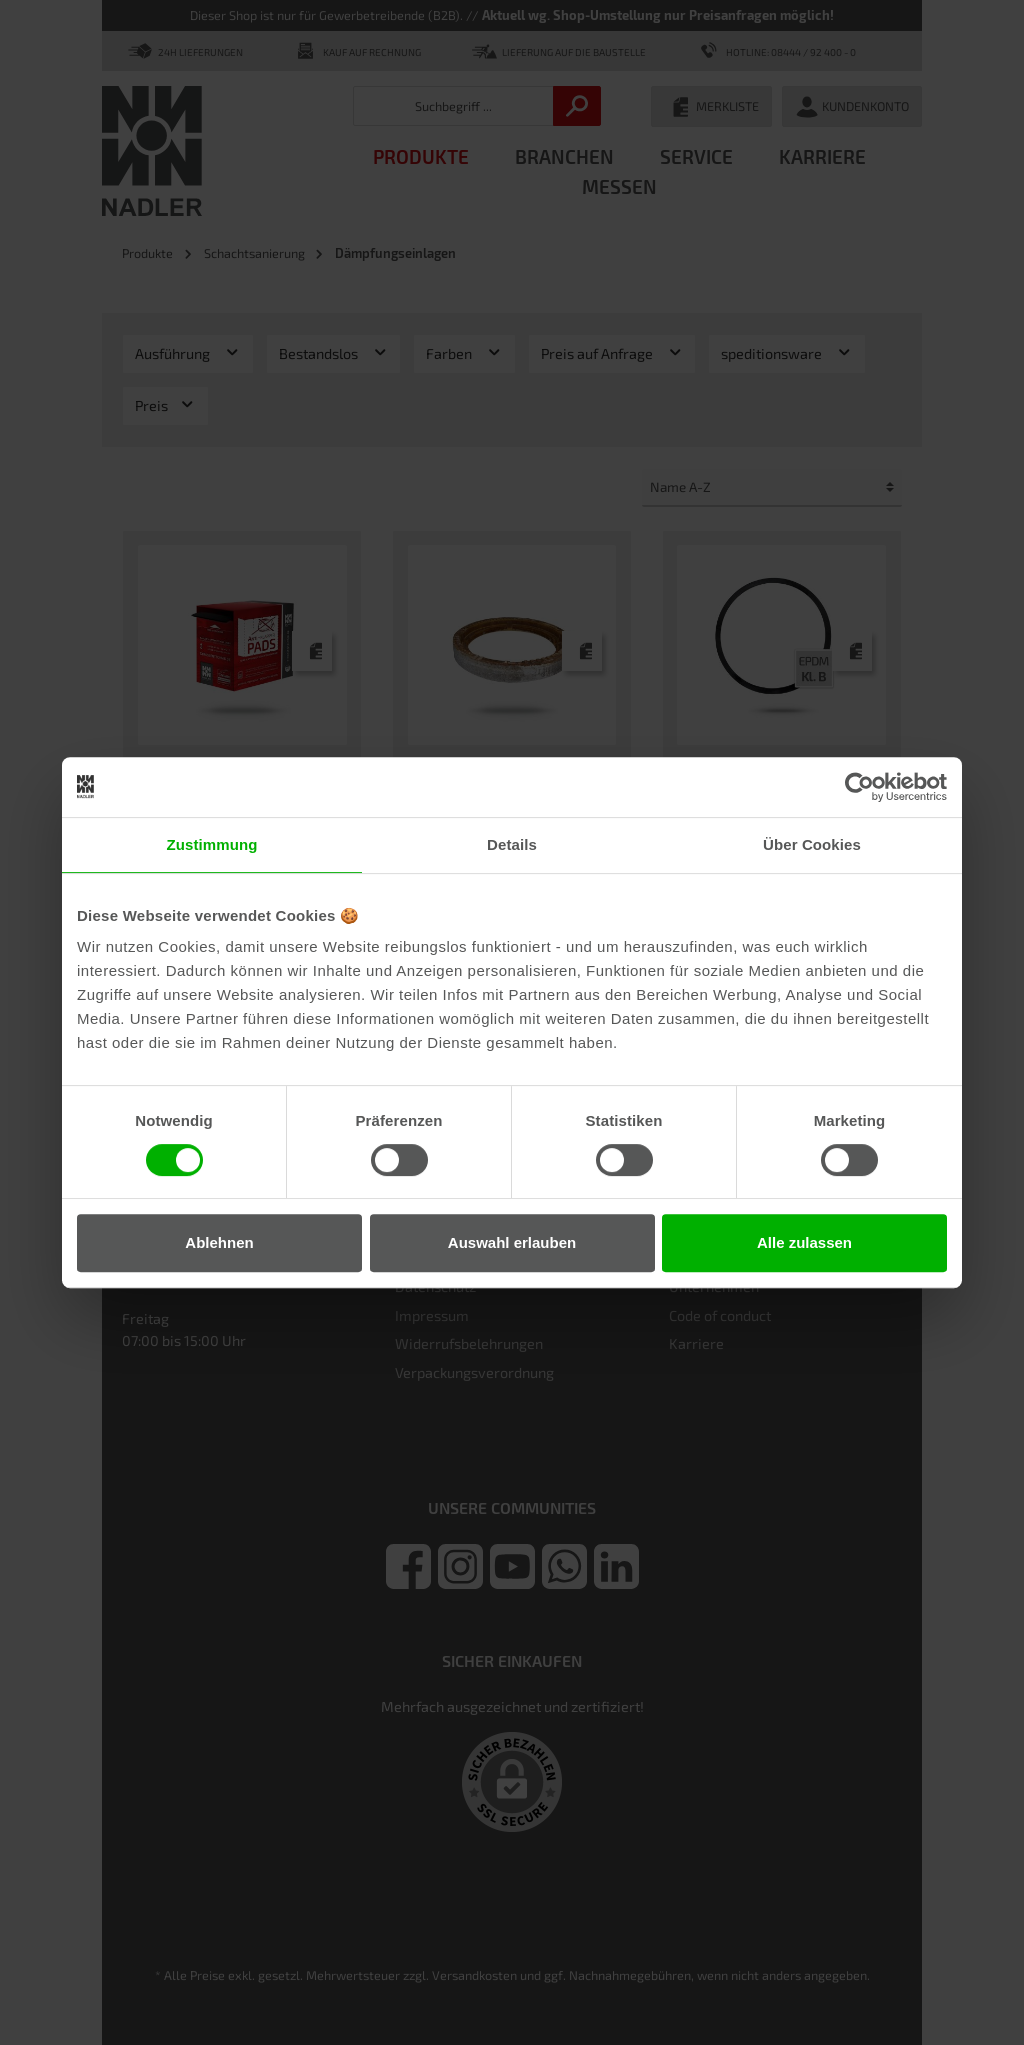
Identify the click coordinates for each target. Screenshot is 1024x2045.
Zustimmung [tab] (212, 844)
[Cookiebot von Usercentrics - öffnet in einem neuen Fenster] (859, 787)
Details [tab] (512, 844)
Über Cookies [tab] (812, 844)
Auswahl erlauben (512, 1242)
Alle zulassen (804, 1242)
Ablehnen (219, 1242)
